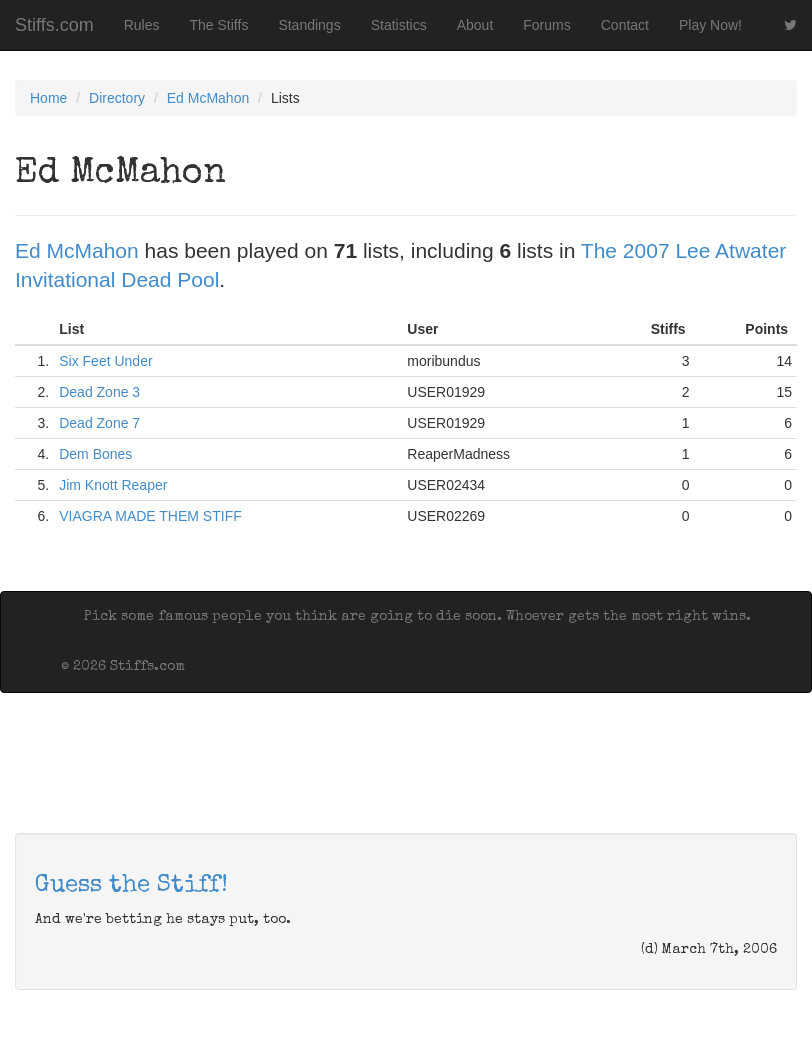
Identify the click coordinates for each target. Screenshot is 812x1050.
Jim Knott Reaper (113, 485)
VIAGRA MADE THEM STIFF (150, 516)
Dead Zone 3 (99, 392)
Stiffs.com (54, 25)
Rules (142, 25)
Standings (309, 25)
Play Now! (710, 25)
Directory (117, 98)
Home (48, 98)
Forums (546, 25)
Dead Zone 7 (99, 423)
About (475, 25)
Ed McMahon (208, 98)
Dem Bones (95, 454)
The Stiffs (219, 25)
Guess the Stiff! (131, 886)
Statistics (399, 25)
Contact (625, 25)
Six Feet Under (105, 361)
